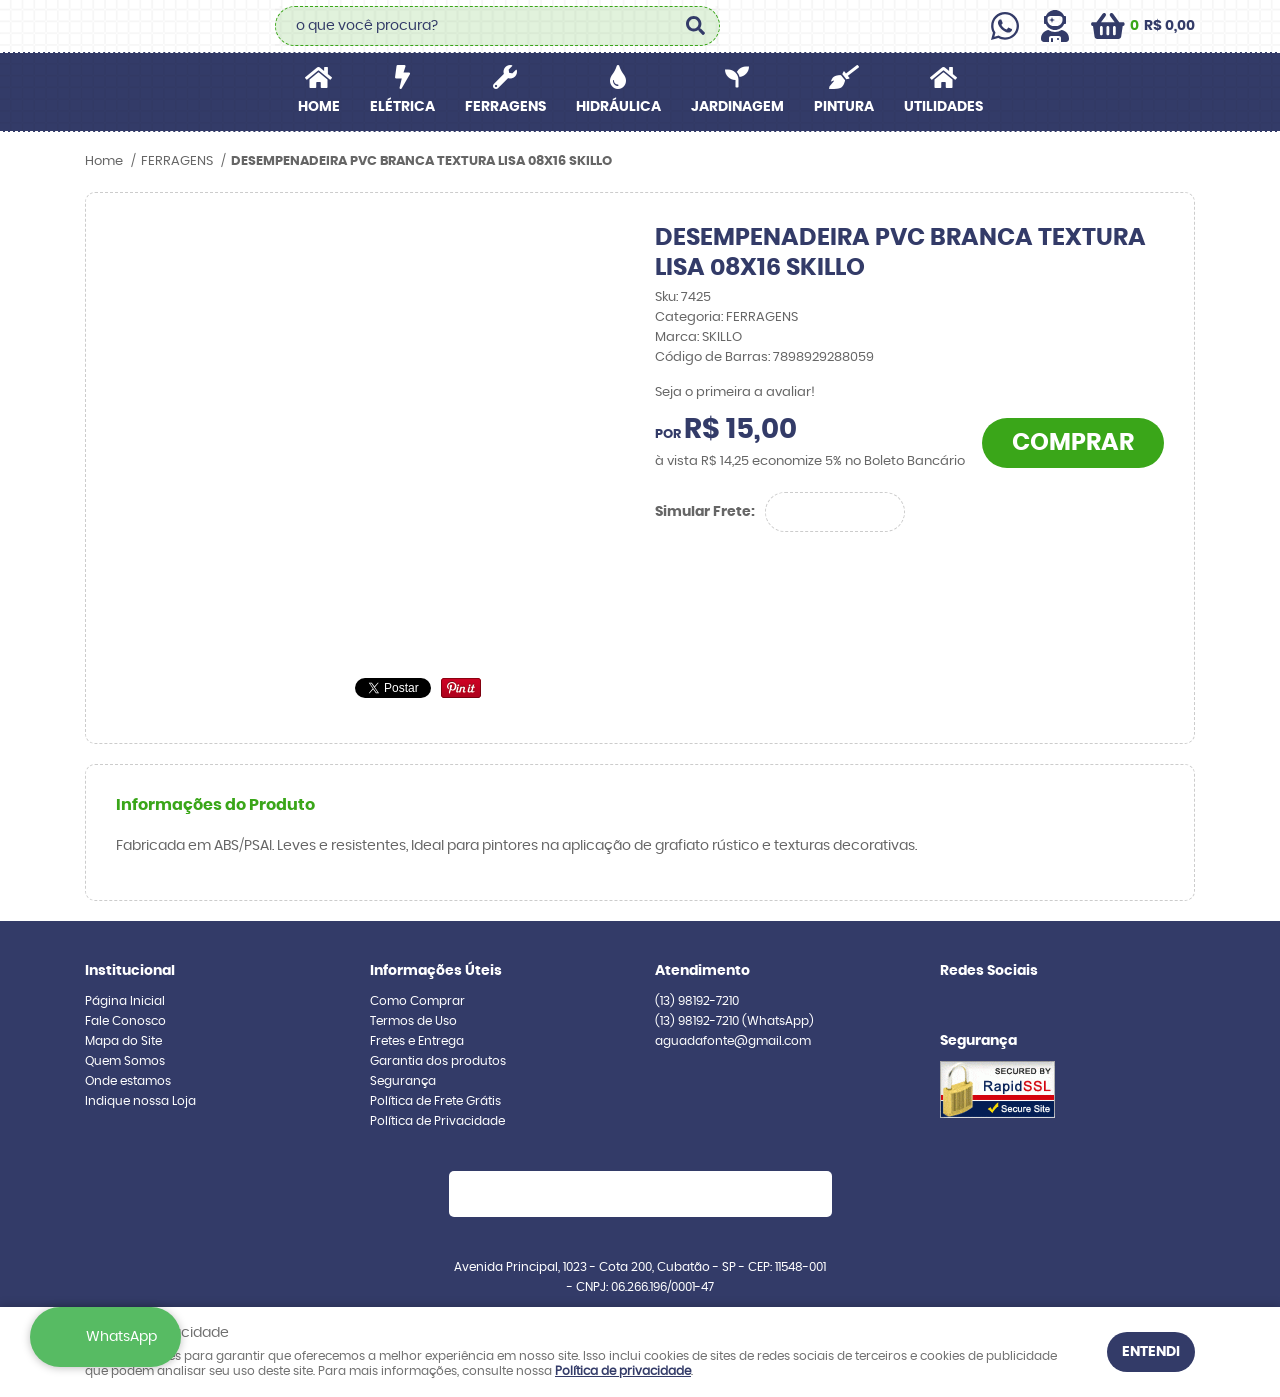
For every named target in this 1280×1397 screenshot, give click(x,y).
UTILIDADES (943, 107)
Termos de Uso (413, 1021)
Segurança (403, 1081)
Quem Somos (125, 1061)
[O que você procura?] (695, 26)
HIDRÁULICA (618, 107)
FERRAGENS (505, 107)
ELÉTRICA (402, 107)
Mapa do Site (123, 1041)
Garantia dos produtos (438, 1061)
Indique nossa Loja (140, 1101)
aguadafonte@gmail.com (733, 1041)
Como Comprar (417, 1001)
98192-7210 (697, 1001)
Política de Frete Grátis (435, 1101)
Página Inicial (125, 1001)
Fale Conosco (125, 1021)
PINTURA (844, 107)
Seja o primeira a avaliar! (735, 392)
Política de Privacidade (437, 1121)
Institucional (130, 971)
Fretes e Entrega (417, 1041)
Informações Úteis (436, 971)
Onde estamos (128, 1081)
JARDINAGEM (737, 107)
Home (319, 107)
